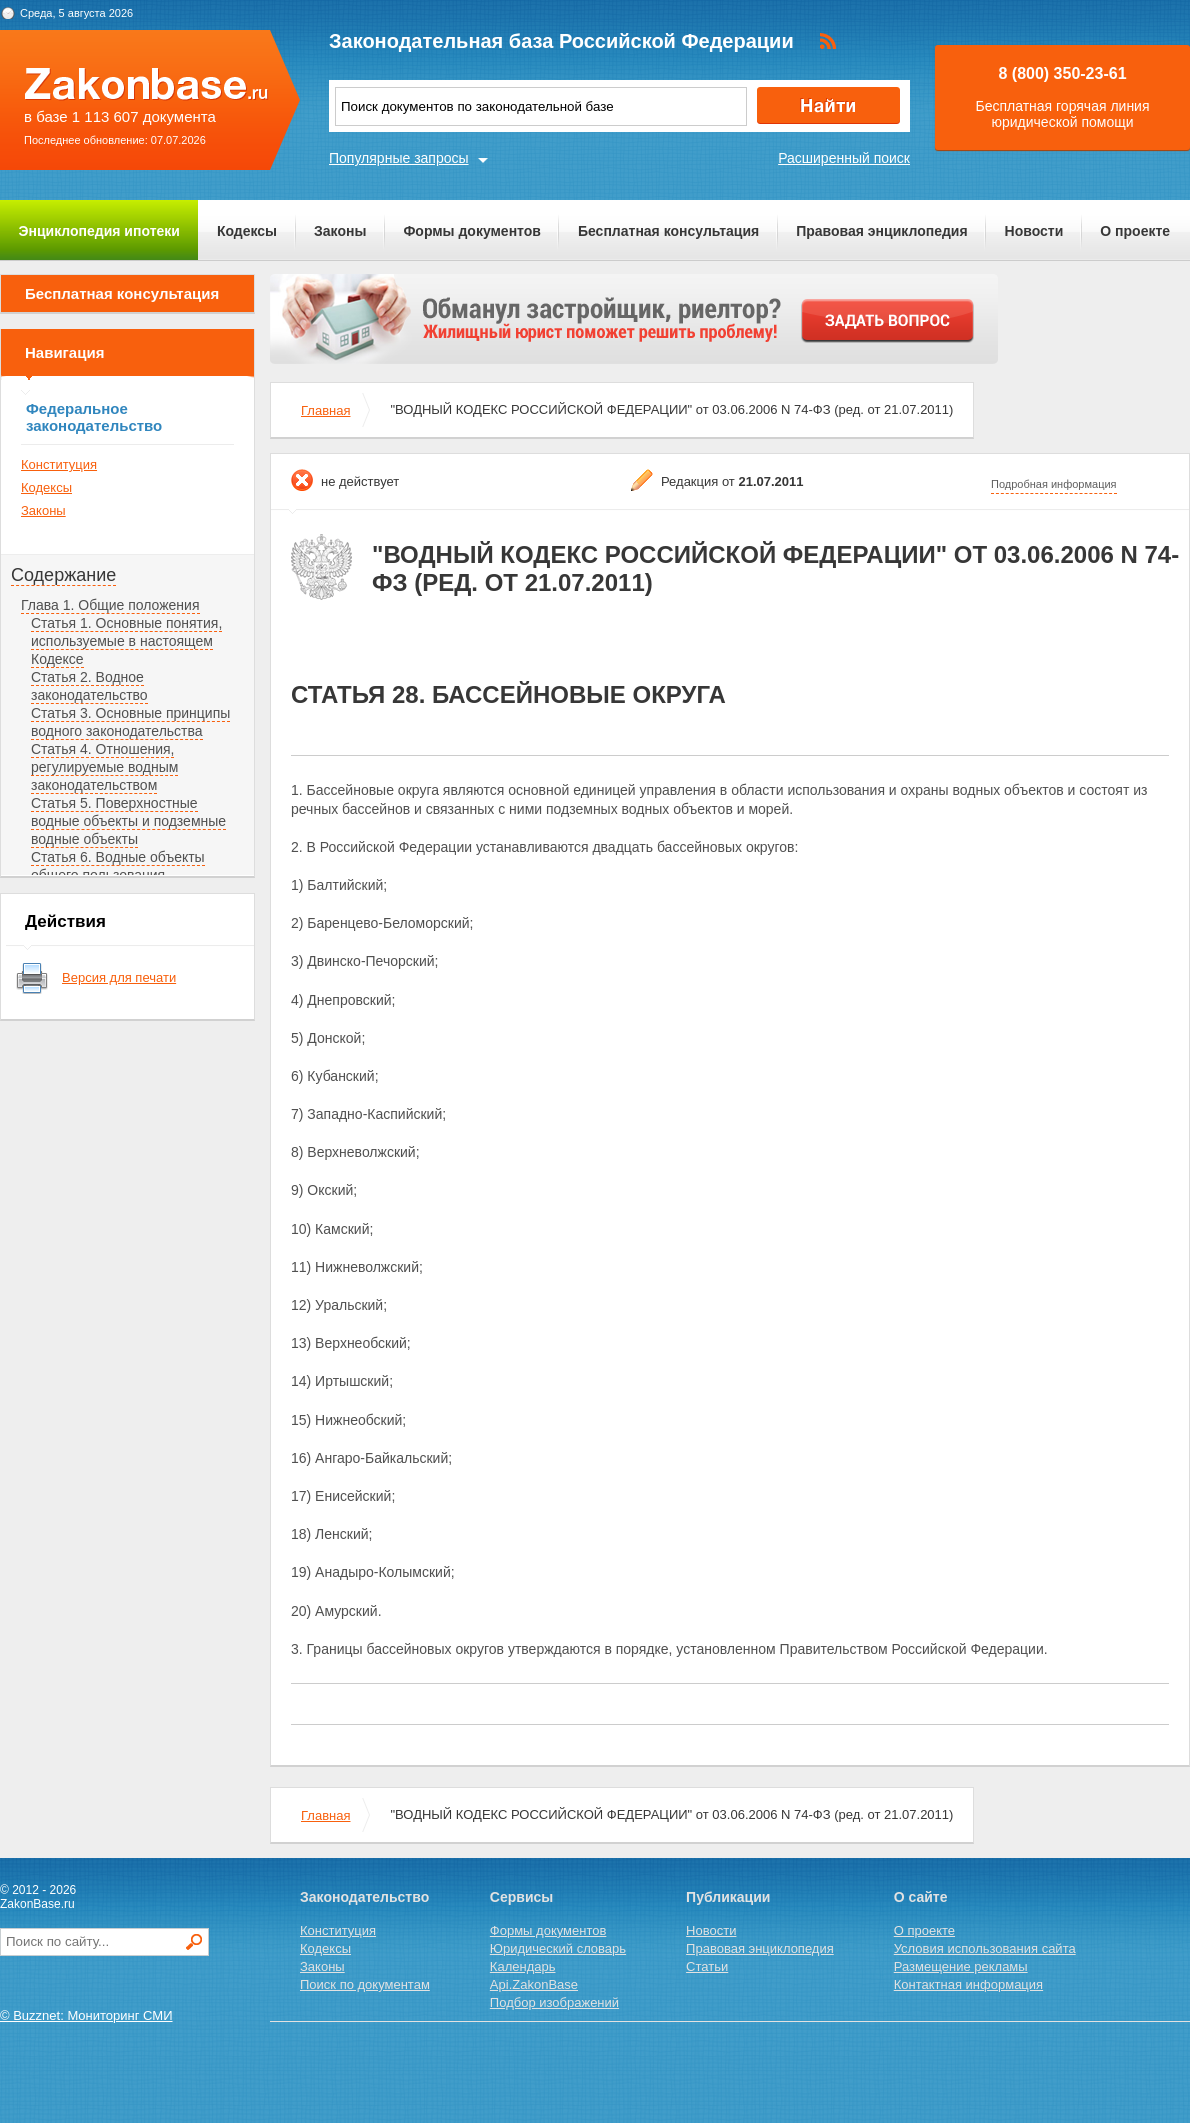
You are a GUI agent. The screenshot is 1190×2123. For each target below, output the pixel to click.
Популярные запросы (399, 158)
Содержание (63, 575)
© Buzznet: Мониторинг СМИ (86, 2015)
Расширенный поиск (844, 158)
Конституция (59, 464)
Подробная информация (1054, 484)
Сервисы (521, 1897)
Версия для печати (119, 977)
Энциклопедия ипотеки (99, 231)
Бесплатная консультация (668, 231)
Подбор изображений (554, 2002)
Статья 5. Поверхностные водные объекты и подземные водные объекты (128, 821)
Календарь (523, 1966)
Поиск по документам (365, 1984)
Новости (1034, 231)
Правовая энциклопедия (881, 231)
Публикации (728, 1897)
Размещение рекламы (961, 1966)
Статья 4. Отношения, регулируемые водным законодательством (104, 767)
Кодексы (247, 231)
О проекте (1135, 231)
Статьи (707, 1966)
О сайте (921, 1897)
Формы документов (472, 231)
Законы (340, 231)
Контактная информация (968, 1984)
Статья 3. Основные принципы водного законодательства (130, 722)
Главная (325, 410)
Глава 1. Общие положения (110, 605)
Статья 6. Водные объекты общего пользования (118, 866)
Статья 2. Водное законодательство (89, 686)
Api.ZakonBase (534, 1984)
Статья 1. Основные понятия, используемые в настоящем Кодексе (126, 641)
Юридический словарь (558, 1948)
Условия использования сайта (985, 1948)
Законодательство (364, 1897)
